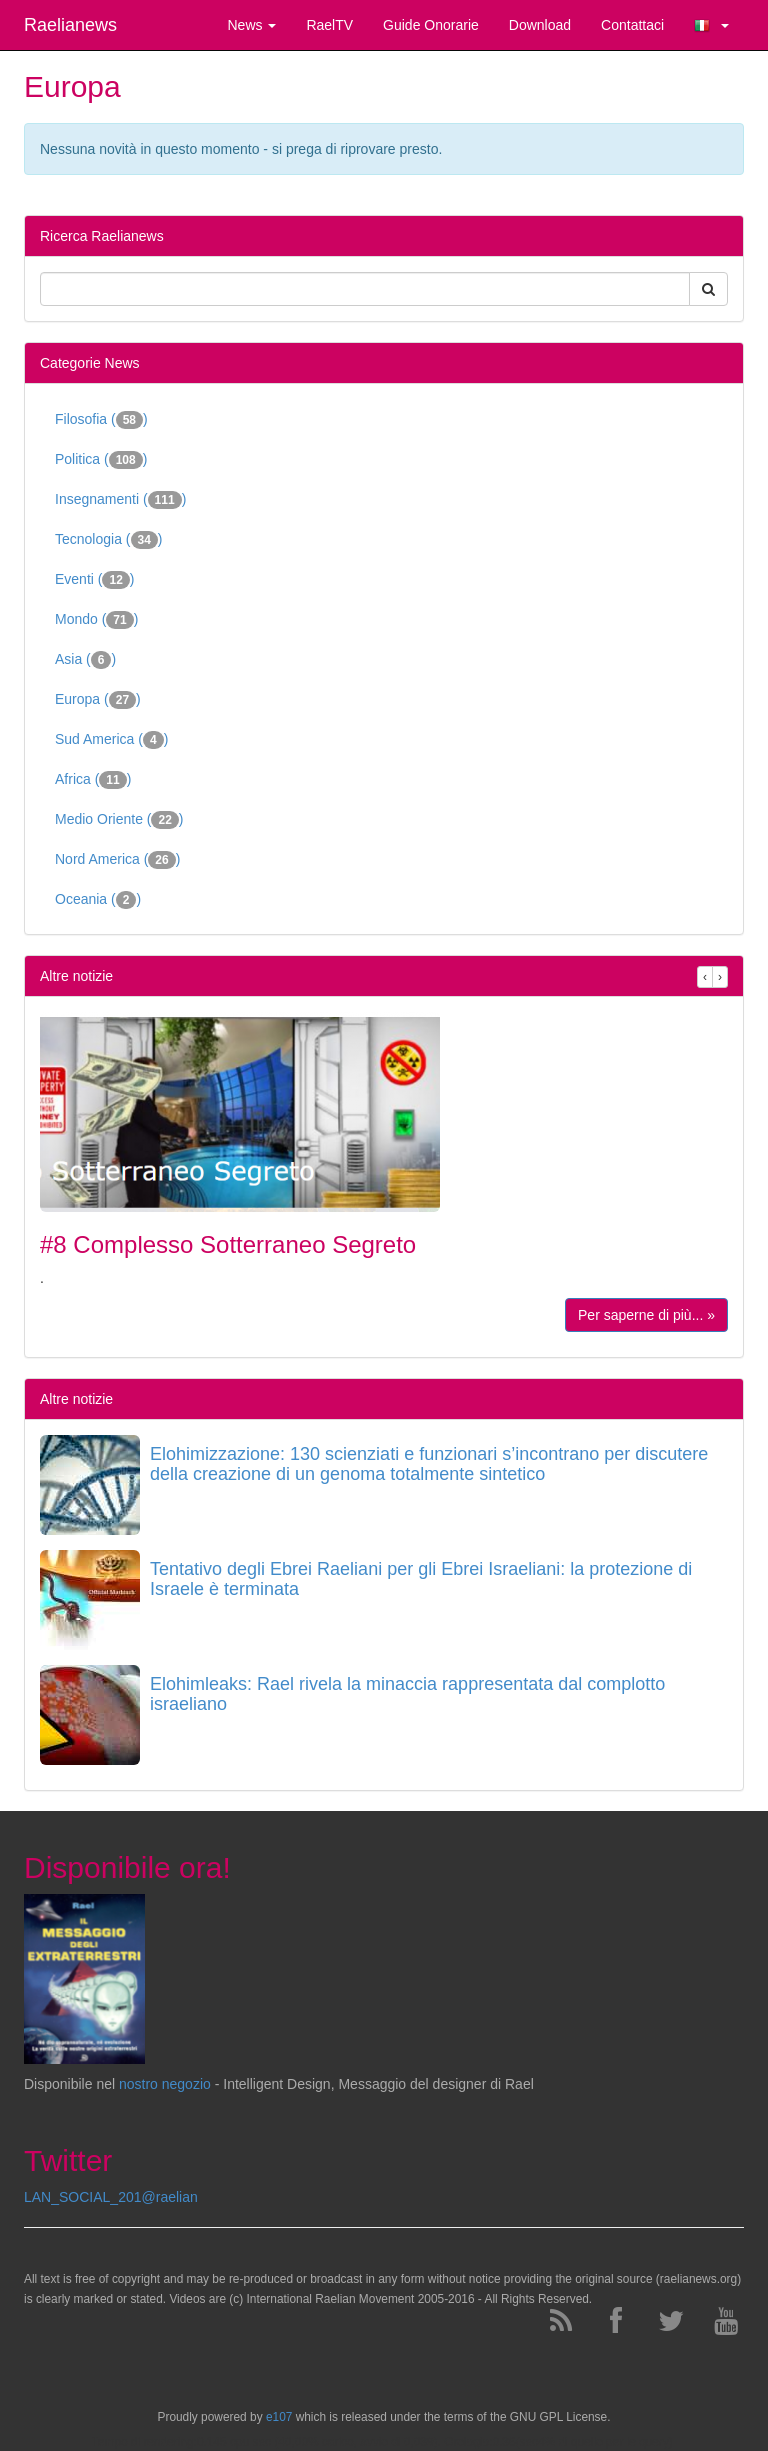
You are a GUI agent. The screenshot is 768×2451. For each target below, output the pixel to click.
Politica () (101, 460)
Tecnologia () (109, 540)
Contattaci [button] (632, 25)
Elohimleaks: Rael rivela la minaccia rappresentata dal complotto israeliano (407, 1694)
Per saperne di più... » (646, 1315)
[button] (711, 25)
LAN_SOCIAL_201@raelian (111, 2197)
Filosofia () (101, 420)
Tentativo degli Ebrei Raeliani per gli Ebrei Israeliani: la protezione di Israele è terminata (421, 1579)
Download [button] (540, 25)
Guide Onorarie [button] (431, 25)
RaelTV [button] (329, 25)
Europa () (98, 700)
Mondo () (96, 620)
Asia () (85, 660)
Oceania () (98, 900)
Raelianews (70, 25)
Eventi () (95, 580)
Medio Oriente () (119, 820)
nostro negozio (165, 2084)
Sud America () (111, 740)
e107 (279, 2417)
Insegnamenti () (120, 500)
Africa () (93, 780)
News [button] (251, 25)
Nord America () (117, 860)
